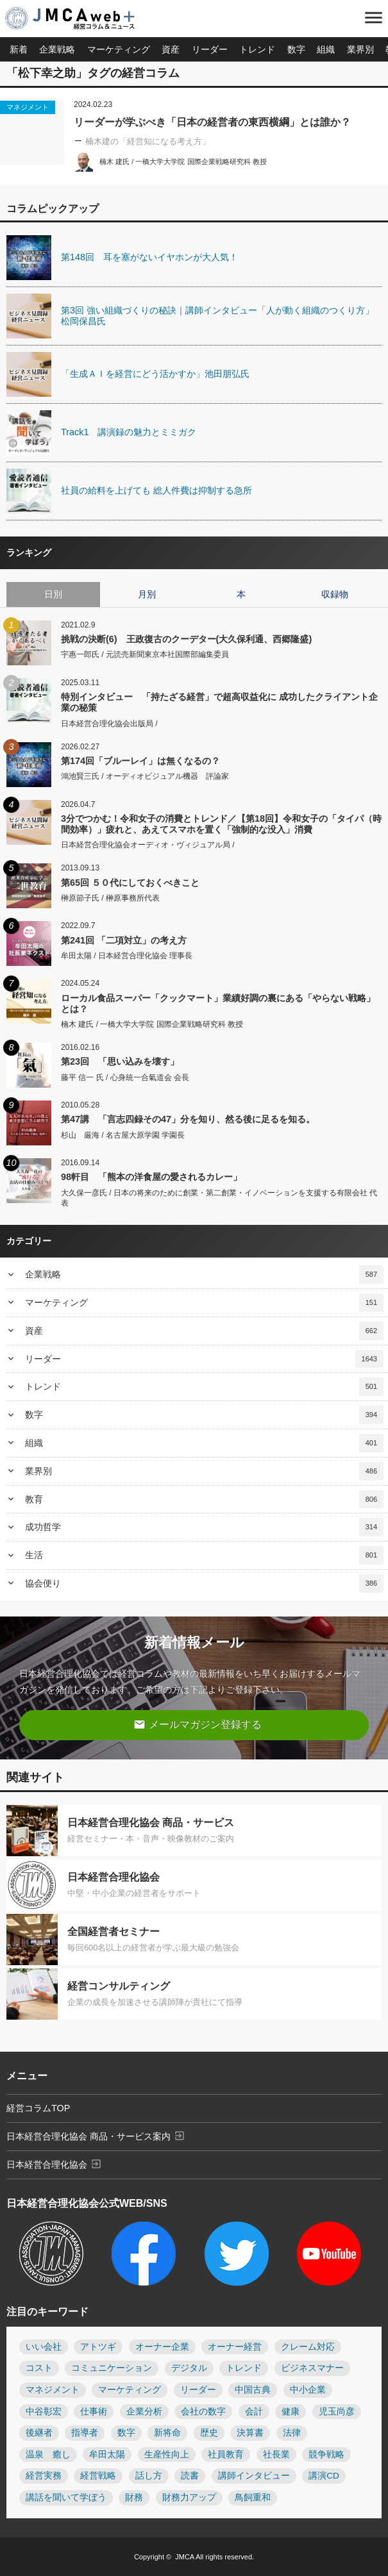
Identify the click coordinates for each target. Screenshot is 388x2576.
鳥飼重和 (253, 2497)
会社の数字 (203, 2411)
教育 (204, 1499)
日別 (53, 594)
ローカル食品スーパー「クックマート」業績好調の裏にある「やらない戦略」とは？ (218, 1003)
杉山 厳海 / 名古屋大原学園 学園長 (123, 1135)
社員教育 (226, 2454)
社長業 (276, 2454)
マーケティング (118, 49)
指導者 (84, 2433)
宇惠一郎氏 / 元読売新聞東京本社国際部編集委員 (145, 654)
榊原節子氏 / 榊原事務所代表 (110, 897)
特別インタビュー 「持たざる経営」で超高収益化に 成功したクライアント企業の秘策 (219, 702)
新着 (19, 49)
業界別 (360, 49)
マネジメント (27, 107)
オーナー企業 (162, 2347)
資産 (171, 49)
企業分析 (144, 2411)
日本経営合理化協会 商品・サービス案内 (95, 2136)
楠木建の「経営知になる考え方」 (147, 141)
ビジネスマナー (312, 2368)
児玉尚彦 (337, 2411)
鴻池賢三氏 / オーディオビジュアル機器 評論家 (145, 776)
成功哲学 (204, 1527)
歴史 (209, 2433)
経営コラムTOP (38, 2108)
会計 (254, 2411)
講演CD (323, 2475)
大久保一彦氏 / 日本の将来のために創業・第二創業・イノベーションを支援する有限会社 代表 (219, 1198)
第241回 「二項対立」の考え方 (124, 940)
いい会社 (44, 2347)
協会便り (204, 1583)
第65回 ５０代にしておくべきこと (130, 882)
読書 (190, 2475)
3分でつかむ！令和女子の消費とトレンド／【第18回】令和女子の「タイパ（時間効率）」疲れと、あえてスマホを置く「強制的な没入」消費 (221, 824)
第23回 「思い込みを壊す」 (120, 1061)
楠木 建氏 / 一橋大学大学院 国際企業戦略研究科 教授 (183, 161)
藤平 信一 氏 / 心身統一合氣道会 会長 (125, 1077)
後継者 (39, 2433)
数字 (296, 49)
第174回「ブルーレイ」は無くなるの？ (140, 761)
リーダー (210, 49)
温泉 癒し (48, 2454)
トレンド (257, 49)
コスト (39, 2368)
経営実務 (44, 2475)
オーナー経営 (235, 2347)
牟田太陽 (107, 2454)
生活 (204, 1555)
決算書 (250, 2433)
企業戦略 (57, 49)
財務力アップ (189, 2497)
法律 (292, 2433)
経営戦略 (98, 2475)
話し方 (148, 2475)
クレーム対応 (308, 2347)
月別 (147, 594)
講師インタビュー (254, 2475)
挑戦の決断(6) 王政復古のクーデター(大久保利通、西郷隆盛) (186, 639)
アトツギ (98, 2347)
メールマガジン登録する (197, 1724)
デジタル (189, 2368)
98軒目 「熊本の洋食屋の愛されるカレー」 (151, 1177)
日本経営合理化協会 (54, 2164)
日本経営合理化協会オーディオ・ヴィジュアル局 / (148, 844)
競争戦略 (326, 2454)
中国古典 (253, 2390)
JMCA (184, 2557)
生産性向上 (166, 2454)
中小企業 (308, 2390)
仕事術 (93, 2411)
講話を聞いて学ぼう (66, 2497)
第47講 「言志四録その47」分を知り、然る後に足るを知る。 (188, 1119)
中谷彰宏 (44, 2411)
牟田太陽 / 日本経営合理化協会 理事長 (126, 955)
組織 (326, 49)
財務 (134, 2497)
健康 (290, 2411)
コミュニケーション (111, 2368)
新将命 (167, 2433)
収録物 (334, 594)
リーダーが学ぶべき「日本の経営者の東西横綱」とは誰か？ (212, 122)
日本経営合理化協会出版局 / (109, 723)
